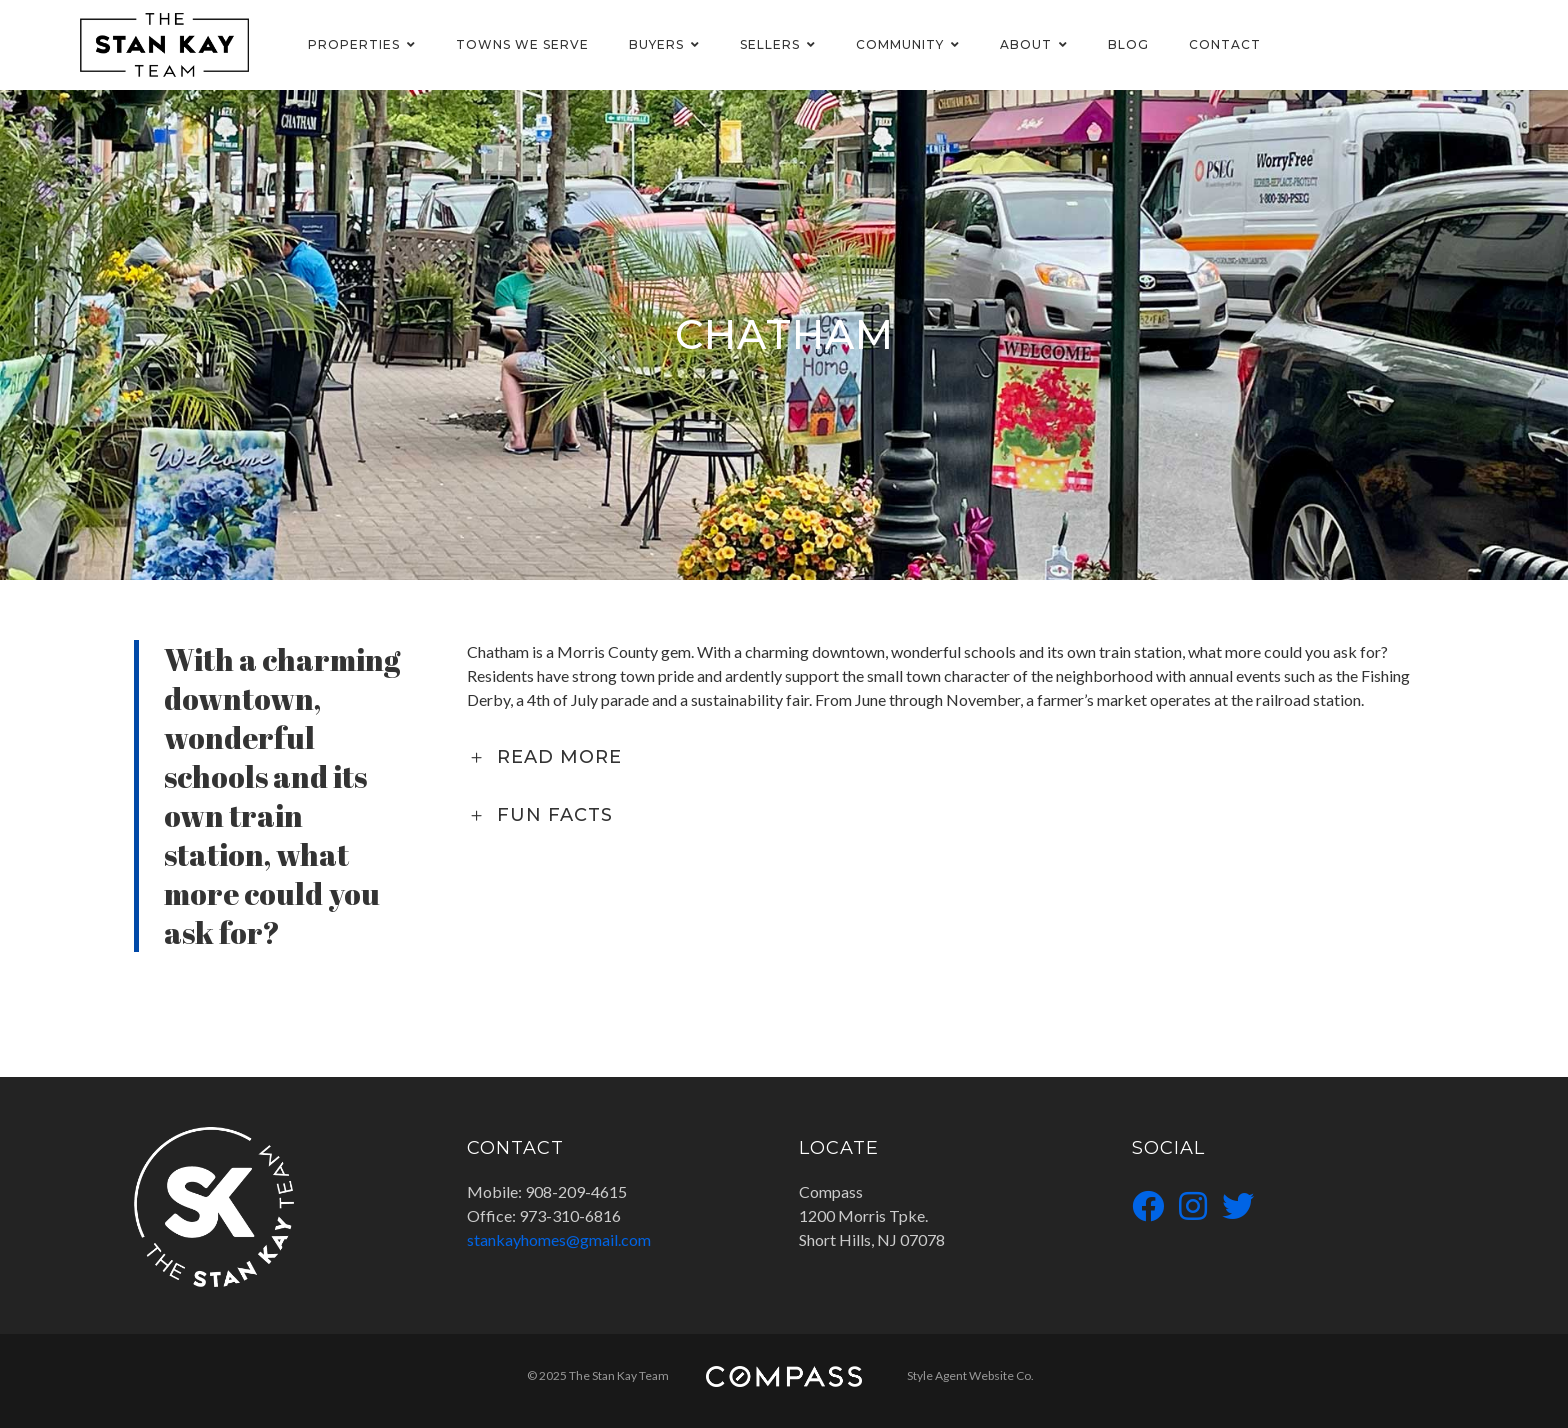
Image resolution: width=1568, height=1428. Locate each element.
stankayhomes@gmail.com (559, 1239)
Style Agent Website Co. (970, 1375)
